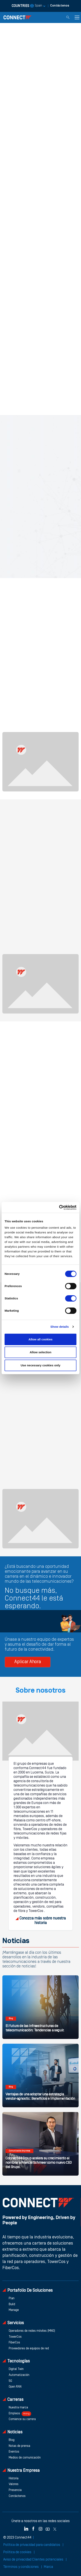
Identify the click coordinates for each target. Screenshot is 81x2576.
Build (12, 2304)
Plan (11, 2298)
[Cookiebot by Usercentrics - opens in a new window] (59, 1207)
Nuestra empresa (21, 2470)
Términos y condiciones (21, 2566)
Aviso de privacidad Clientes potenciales (33, 2559)
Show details (59, 1326)
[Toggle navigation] (77, 17)
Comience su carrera (22, 2419)
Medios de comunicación (25, 2457)
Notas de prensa (19, 2446)
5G (10, 2381)
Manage (14, 2310)
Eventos (14, 2451)
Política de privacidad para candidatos (32, 2544)
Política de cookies (17, 2552)
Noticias (12, 2432)
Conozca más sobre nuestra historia (40, 1921)
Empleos (20, 2413)
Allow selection (40, 1352)
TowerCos (15, 2336)
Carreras (12, 2400)
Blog (11, 2440)
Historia (13, 2478)
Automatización (19, 2375)
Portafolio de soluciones (27, 2290)
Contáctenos (59, 5)
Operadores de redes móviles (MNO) (32, 2331)
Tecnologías (16, 2361)
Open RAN (15, 2386)
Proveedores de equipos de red (29, 2348)
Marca (48, 2566)
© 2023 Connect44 (17, 2537)
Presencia (15, 2490)
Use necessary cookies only (40, 1365)
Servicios (13, 2323)
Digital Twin (16, 2369)
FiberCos (14, 2342)
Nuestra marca (18, 2407)
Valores (13, 2484)
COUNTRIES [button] (27, 6)
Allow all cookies (41, 1339)
